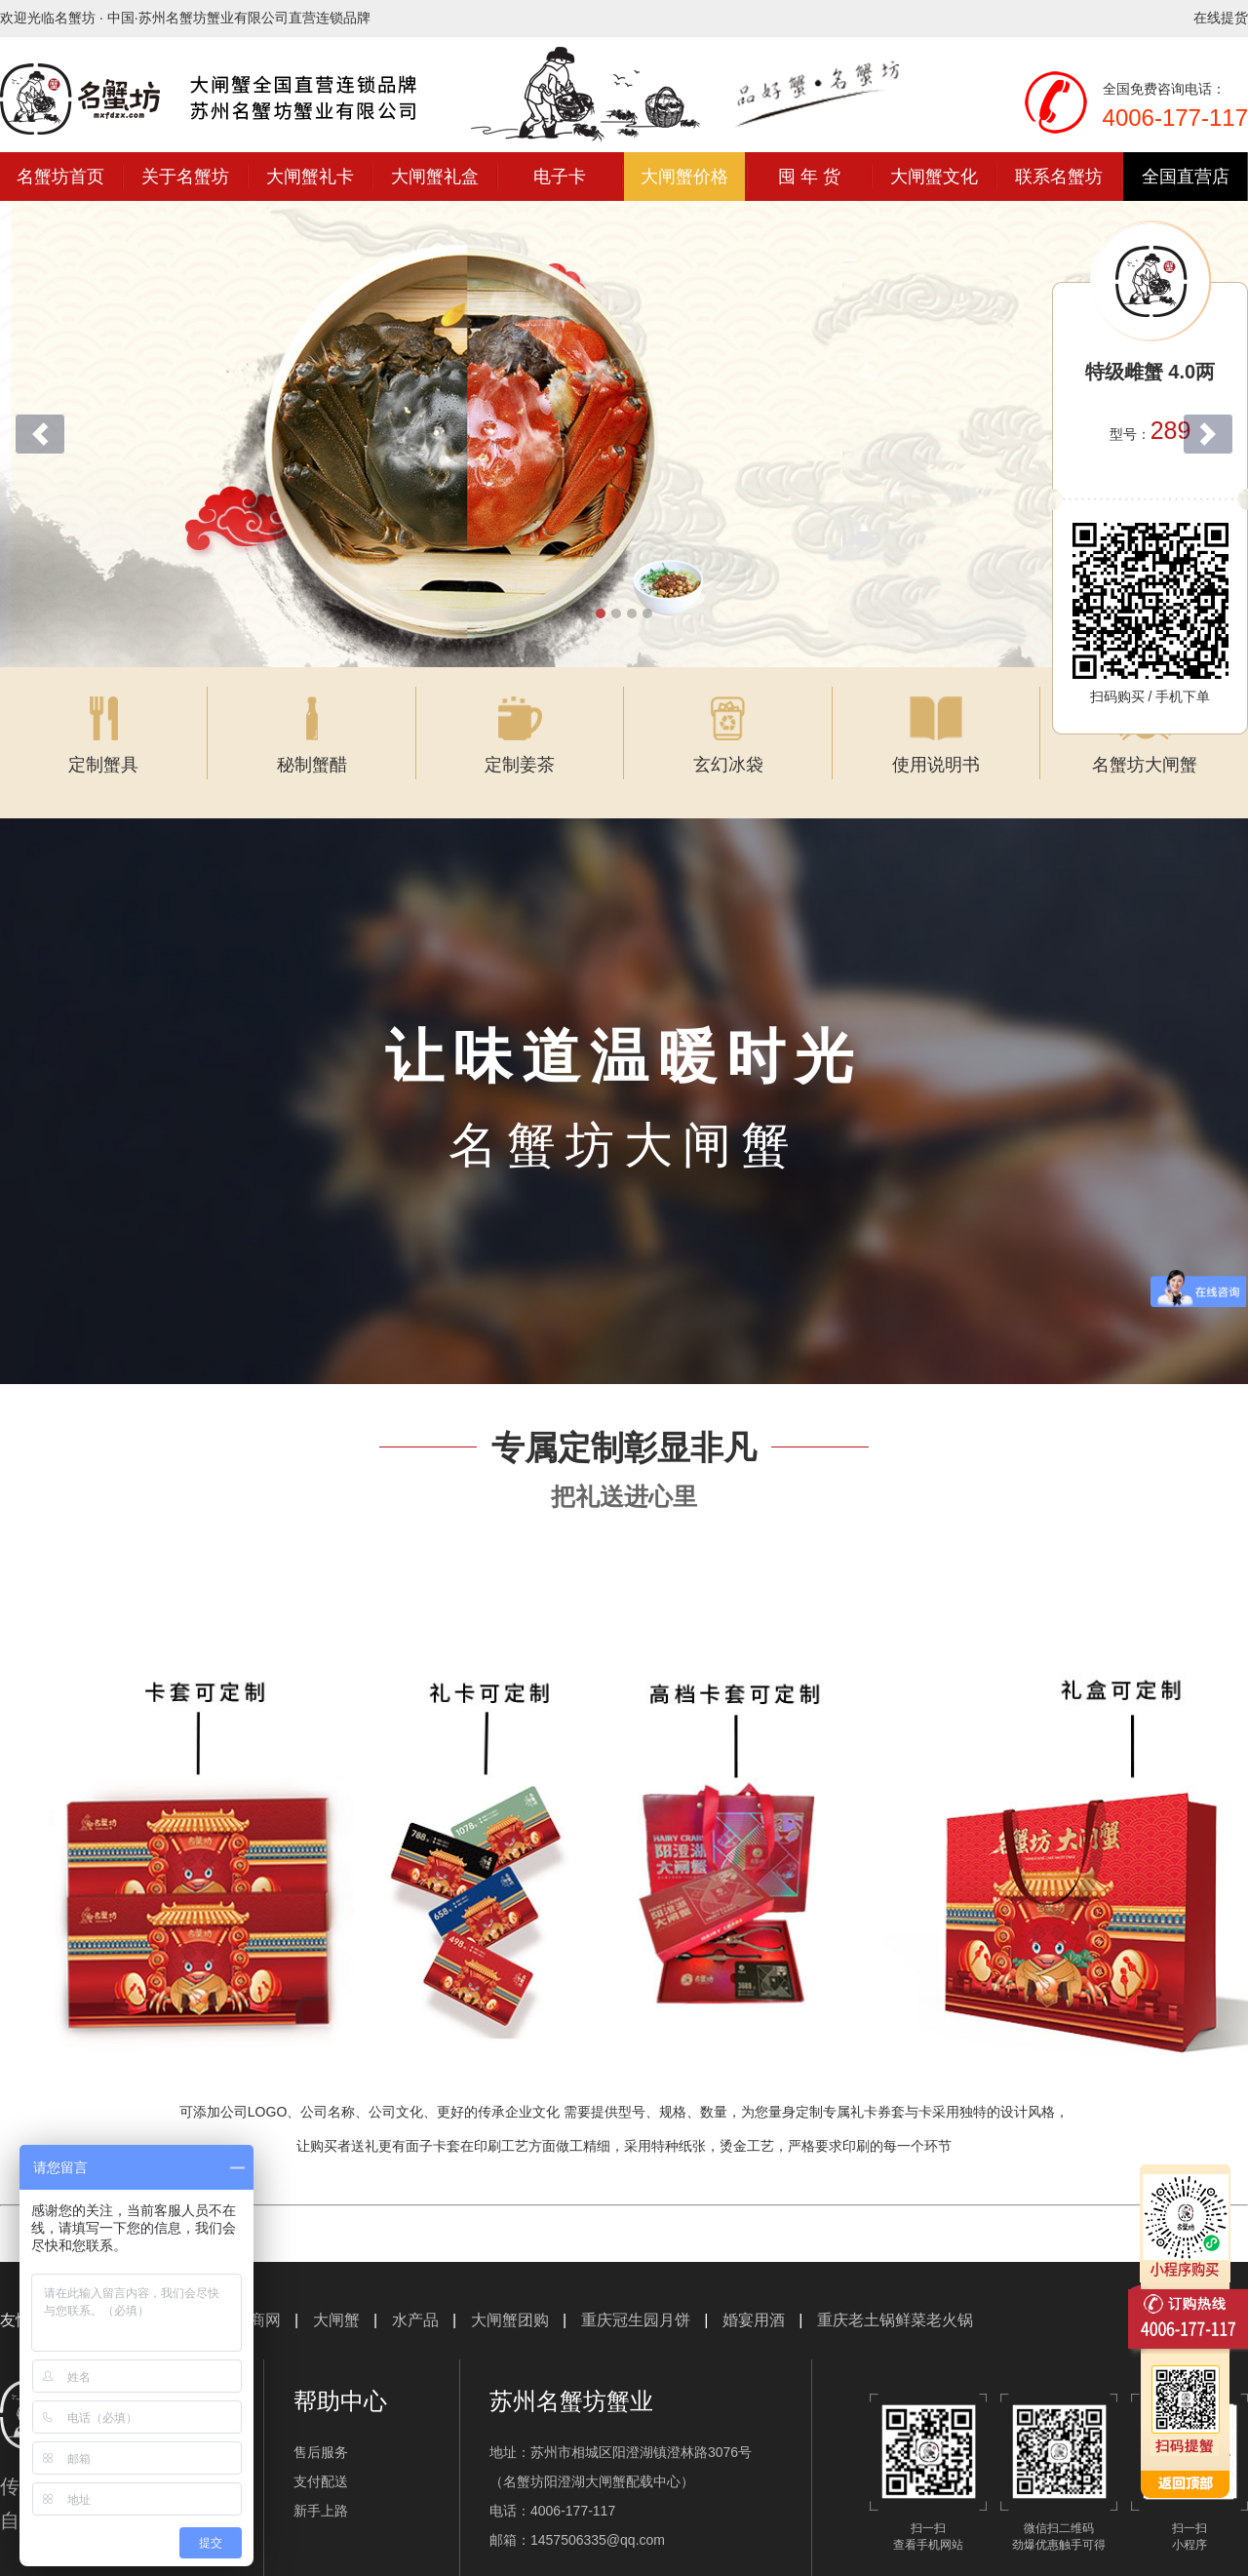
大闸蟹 (336, 2295)
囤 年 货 (809, 176)
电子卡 (559, 176)
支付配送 (320, 2457)
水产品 (415, 2295)
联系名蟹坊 (1059, 176)
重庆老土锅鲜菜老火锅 (895, 2295)
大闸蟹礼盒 (435, 176)
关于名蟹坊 (185, 176)
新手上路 (320, 2486)
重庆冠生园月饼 (635, 2295)
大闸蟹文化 (934, 176)
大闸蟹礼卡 (310, 176)
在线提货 (1220, 17)
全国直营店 (1185, 176)
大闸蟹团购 (510, 2295)
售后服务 (320, 2428)
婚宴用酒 (753, 2295)
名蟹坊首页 (60, 176)
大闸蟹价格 (684, 176)
